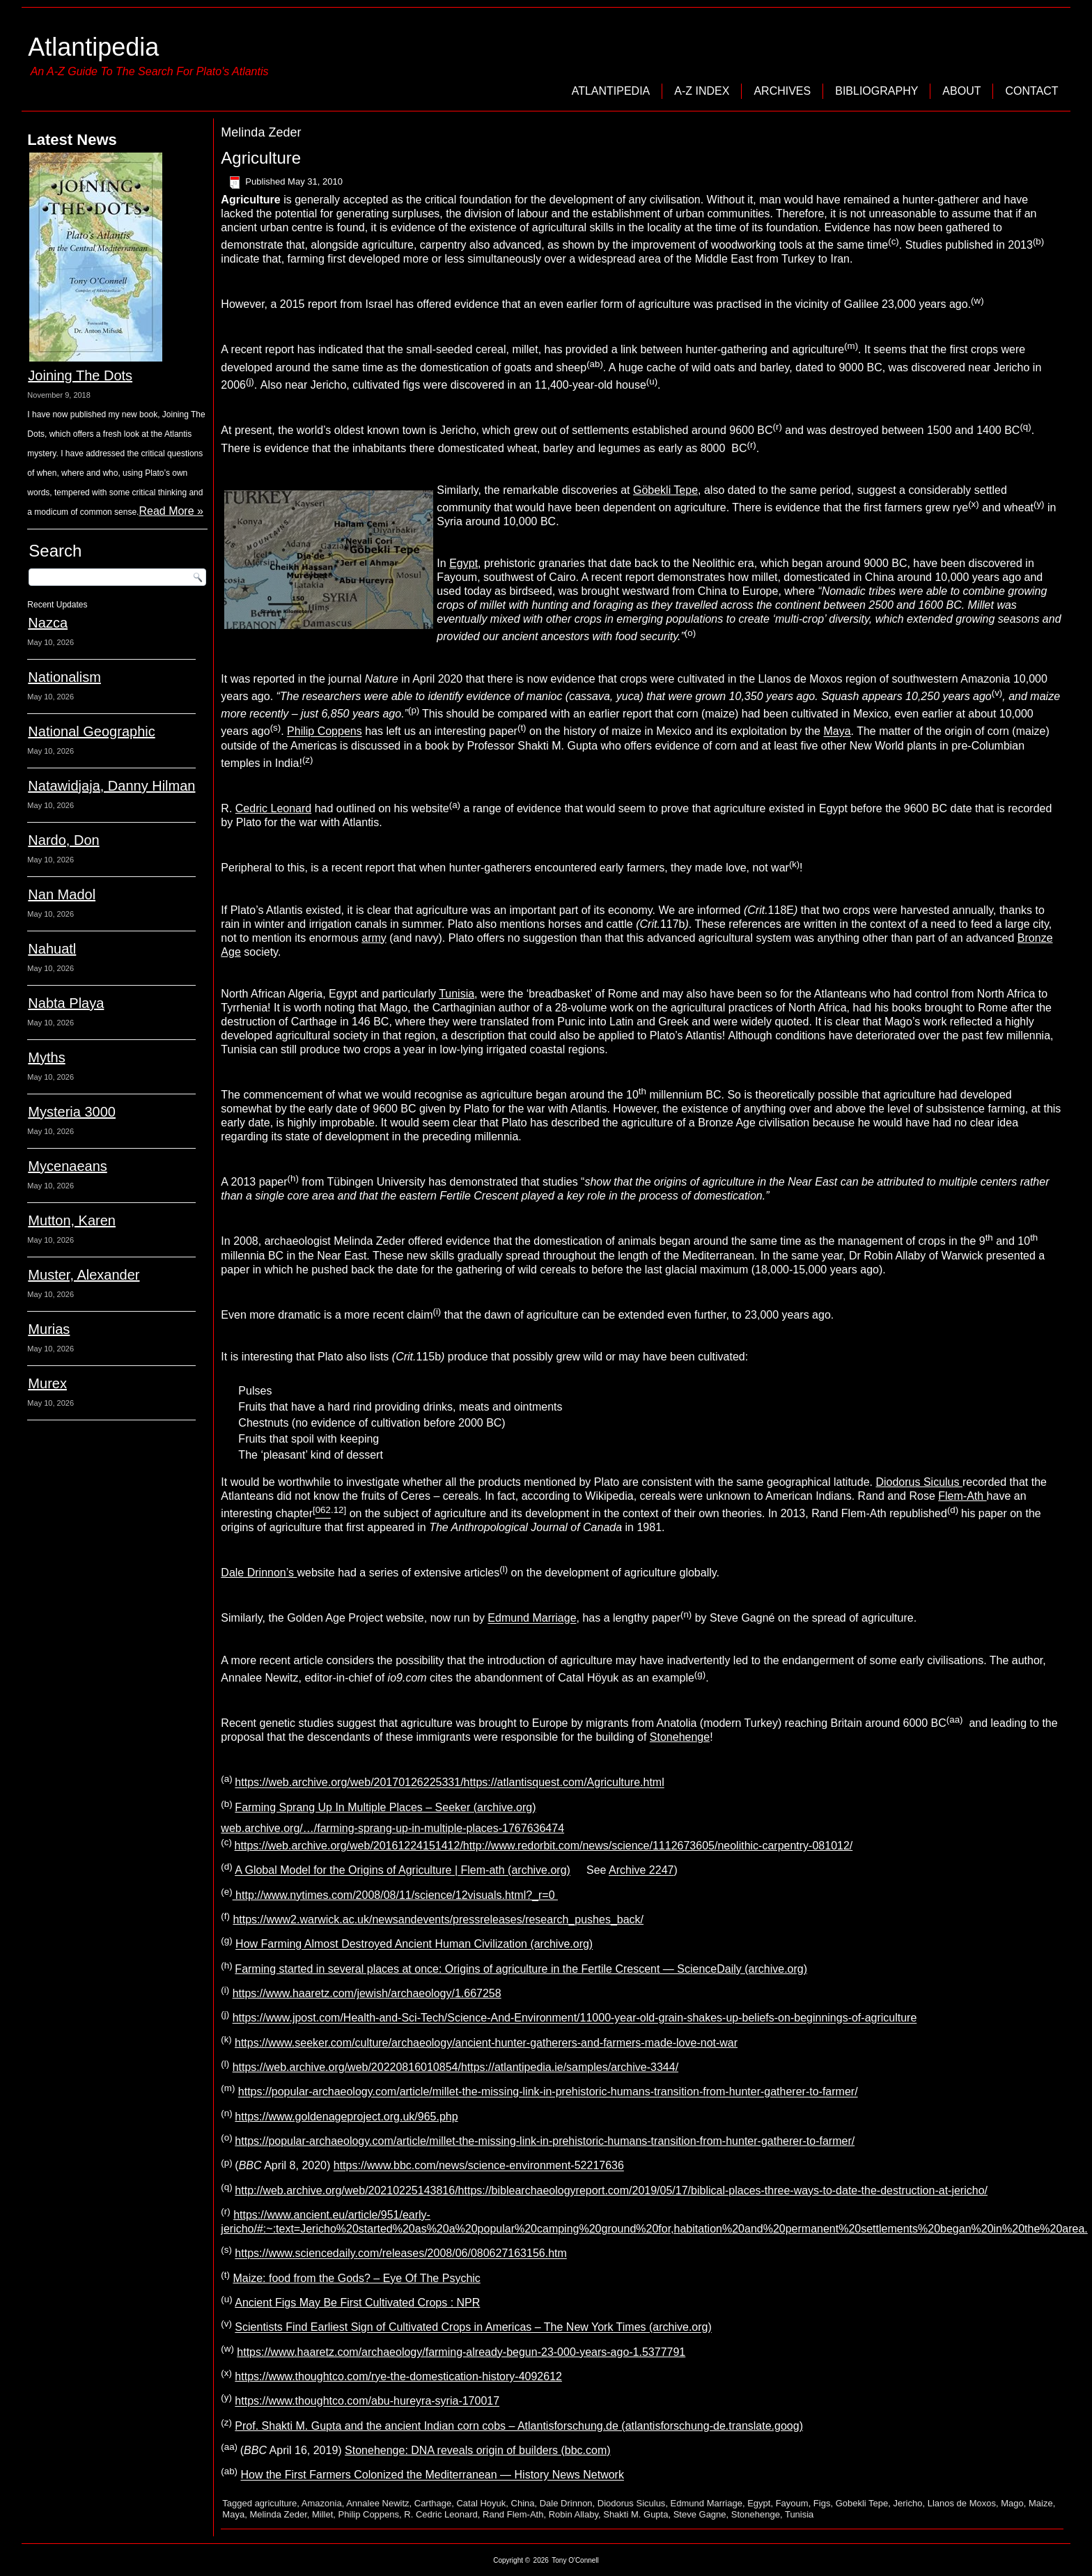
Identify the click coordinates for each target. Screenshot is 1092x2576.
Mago (1012, 2503)
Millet (322, 2514)
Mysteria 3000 (72, 1111)
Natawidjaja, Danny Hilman (111, 785)
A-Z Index (701, 91)
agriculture (276, 2503)
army (374, 938)
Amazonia (322, 2503)
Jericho (908, 2503)
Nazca (48, 622)
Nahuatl (52, 948)
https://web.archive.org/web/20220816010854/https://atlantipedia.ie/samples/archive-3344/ (455, 2067)
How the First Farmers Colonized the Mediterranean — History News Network (432, 2475)
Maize (1041, 2503)
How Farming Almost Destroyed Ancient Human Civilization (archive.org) (414, 1944)
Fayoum (792, 2503)
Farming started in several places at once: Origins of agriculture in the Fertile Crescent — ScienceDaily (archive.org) (521, 1969)
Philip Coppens (324, 732)
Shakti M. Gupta (635, 2514)
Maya (836, 732)
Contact (1031, 91)
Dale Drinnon (566, 2503)
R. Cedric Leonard (441, 2514)
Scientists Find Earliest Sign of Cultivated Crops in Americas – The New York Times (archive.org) (473, 2328)
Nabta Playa (66, 1003)
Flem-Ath (962, 1496)
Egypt (463, 563)
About (961, 91)
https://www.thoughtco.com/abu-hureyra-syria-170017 (367, 2401)
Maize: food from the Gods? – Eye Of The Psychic (356, 2278)
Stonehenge (680, 1737)
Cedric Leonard (273, 808)
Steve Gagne (699, 2514)
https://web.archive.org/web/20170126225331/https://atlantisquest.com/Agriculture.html (449, 1783)
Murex (47, 1383)
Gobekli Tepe (862, 2503)
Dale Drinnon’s (259, 1572)
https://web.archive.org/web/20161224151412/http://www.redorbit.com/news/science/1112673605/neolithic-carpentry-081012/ (544, 1846)
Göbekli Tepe (665, 490)
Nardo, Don (63, 840)
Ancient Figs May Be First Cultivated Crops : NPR (357, 2303)
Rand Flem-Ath (513, 2514)
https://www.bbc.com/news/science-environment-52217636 (479, 2166)
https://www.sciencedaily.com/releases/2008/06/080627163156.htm (400, 2254)
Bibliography (876, 91)
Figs (822, 2503)
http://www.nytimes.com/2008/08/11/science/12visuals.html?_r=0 (395, 1895)
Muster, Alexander (83, 1274)
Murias (49, 1329)
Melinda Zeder (277, 2514)
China (523, 2503)
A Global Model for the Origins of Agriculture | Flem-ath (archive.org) (402, 1871)
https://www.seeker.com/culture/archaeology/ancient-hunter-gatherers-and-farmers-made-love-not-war (486, 2043)
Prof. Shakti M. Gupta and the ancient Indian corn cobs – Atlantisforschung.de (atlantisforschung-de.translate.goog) (519, 2426)
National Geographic (91, 731)
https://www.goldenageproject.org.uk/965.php (346, 2117)
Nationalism (64, 677)
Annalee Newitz (377, 2503)
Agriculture (261, 157)
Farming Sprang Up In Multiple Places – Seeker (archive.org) (385, 1807)
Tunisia (456, 994)
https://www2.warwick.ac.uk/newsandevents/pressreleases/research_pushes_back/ (438, 1919)
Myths (46, 1057)
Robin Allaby (573, 2514)
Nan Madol (61, 894)
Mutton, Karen (72, 1220)
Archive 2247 (641, 1871)
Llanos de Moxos (962, 2503)
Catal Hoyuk (481, 2503)
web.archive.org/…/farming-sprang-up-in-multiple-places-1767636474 (392, 1828)
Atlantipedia (93, 47)
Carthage (432, 2503)
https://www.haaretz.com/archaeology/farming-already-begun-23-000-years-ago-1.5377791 (461, 2352)
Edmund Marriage (532, 1618)
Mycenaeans (67, 1166)
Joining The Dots (80, 375)
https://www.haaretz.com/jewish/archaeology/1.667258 (367, 1993)
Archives (782, 91)
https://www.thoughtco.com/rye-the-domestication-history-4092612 (398, 2376)
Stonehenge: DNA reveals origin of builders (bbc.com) (478, 2450)
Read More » (171, 511)
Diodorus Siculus (918, 1482)
